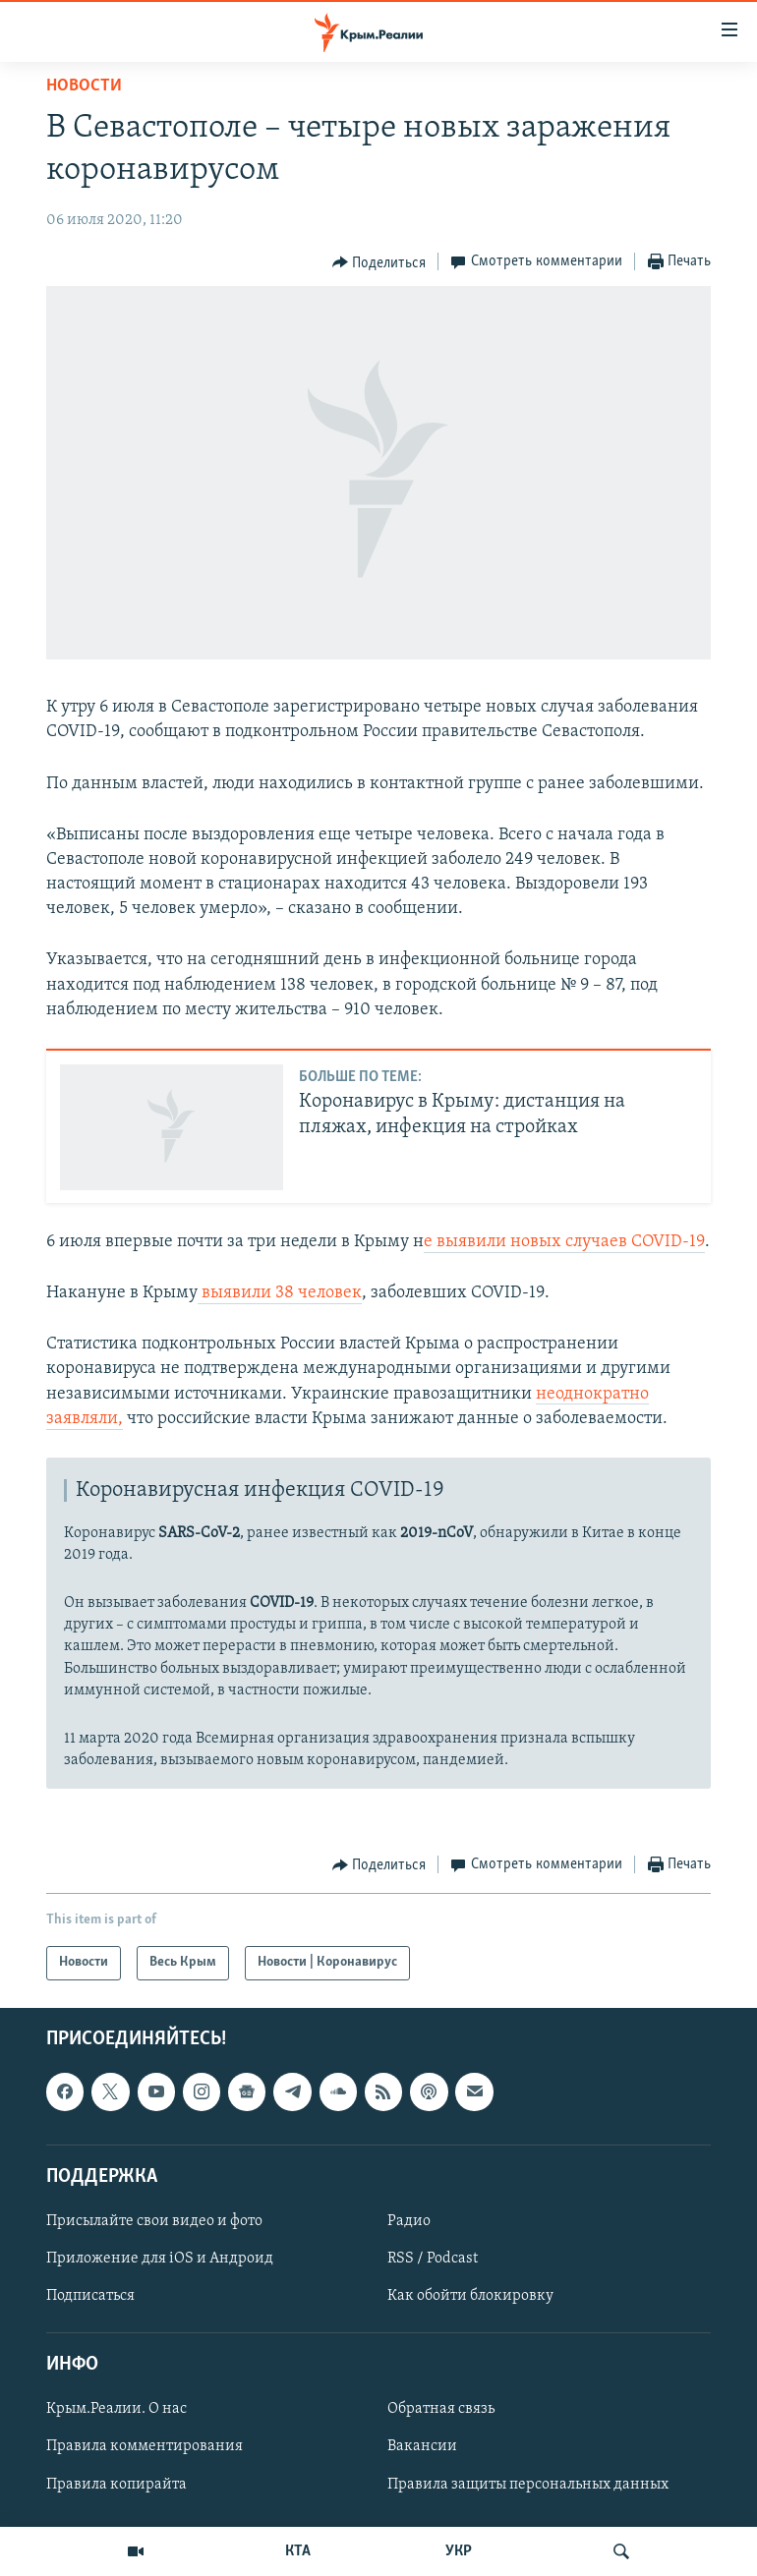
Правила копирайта (116, 2483)
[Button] (379, 262)
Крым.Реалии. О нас (116, 2409)
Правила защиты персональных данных (528, 2483)
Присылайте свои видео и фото (154, 2221)
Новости (84, 86)
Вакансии (422, 2446)
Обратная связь (441, 2409)
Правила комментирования (144, 2446)
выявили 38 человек (280, 1293)
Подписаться (90, 2296)
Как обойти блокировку (470, 2296)
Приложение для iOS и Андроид (159, 2258)
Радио (409, 2221)
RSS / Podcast (432, 2258)
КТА (298, 2551)
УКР (458, 2551)
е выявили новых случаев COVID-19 (564, 1241)
